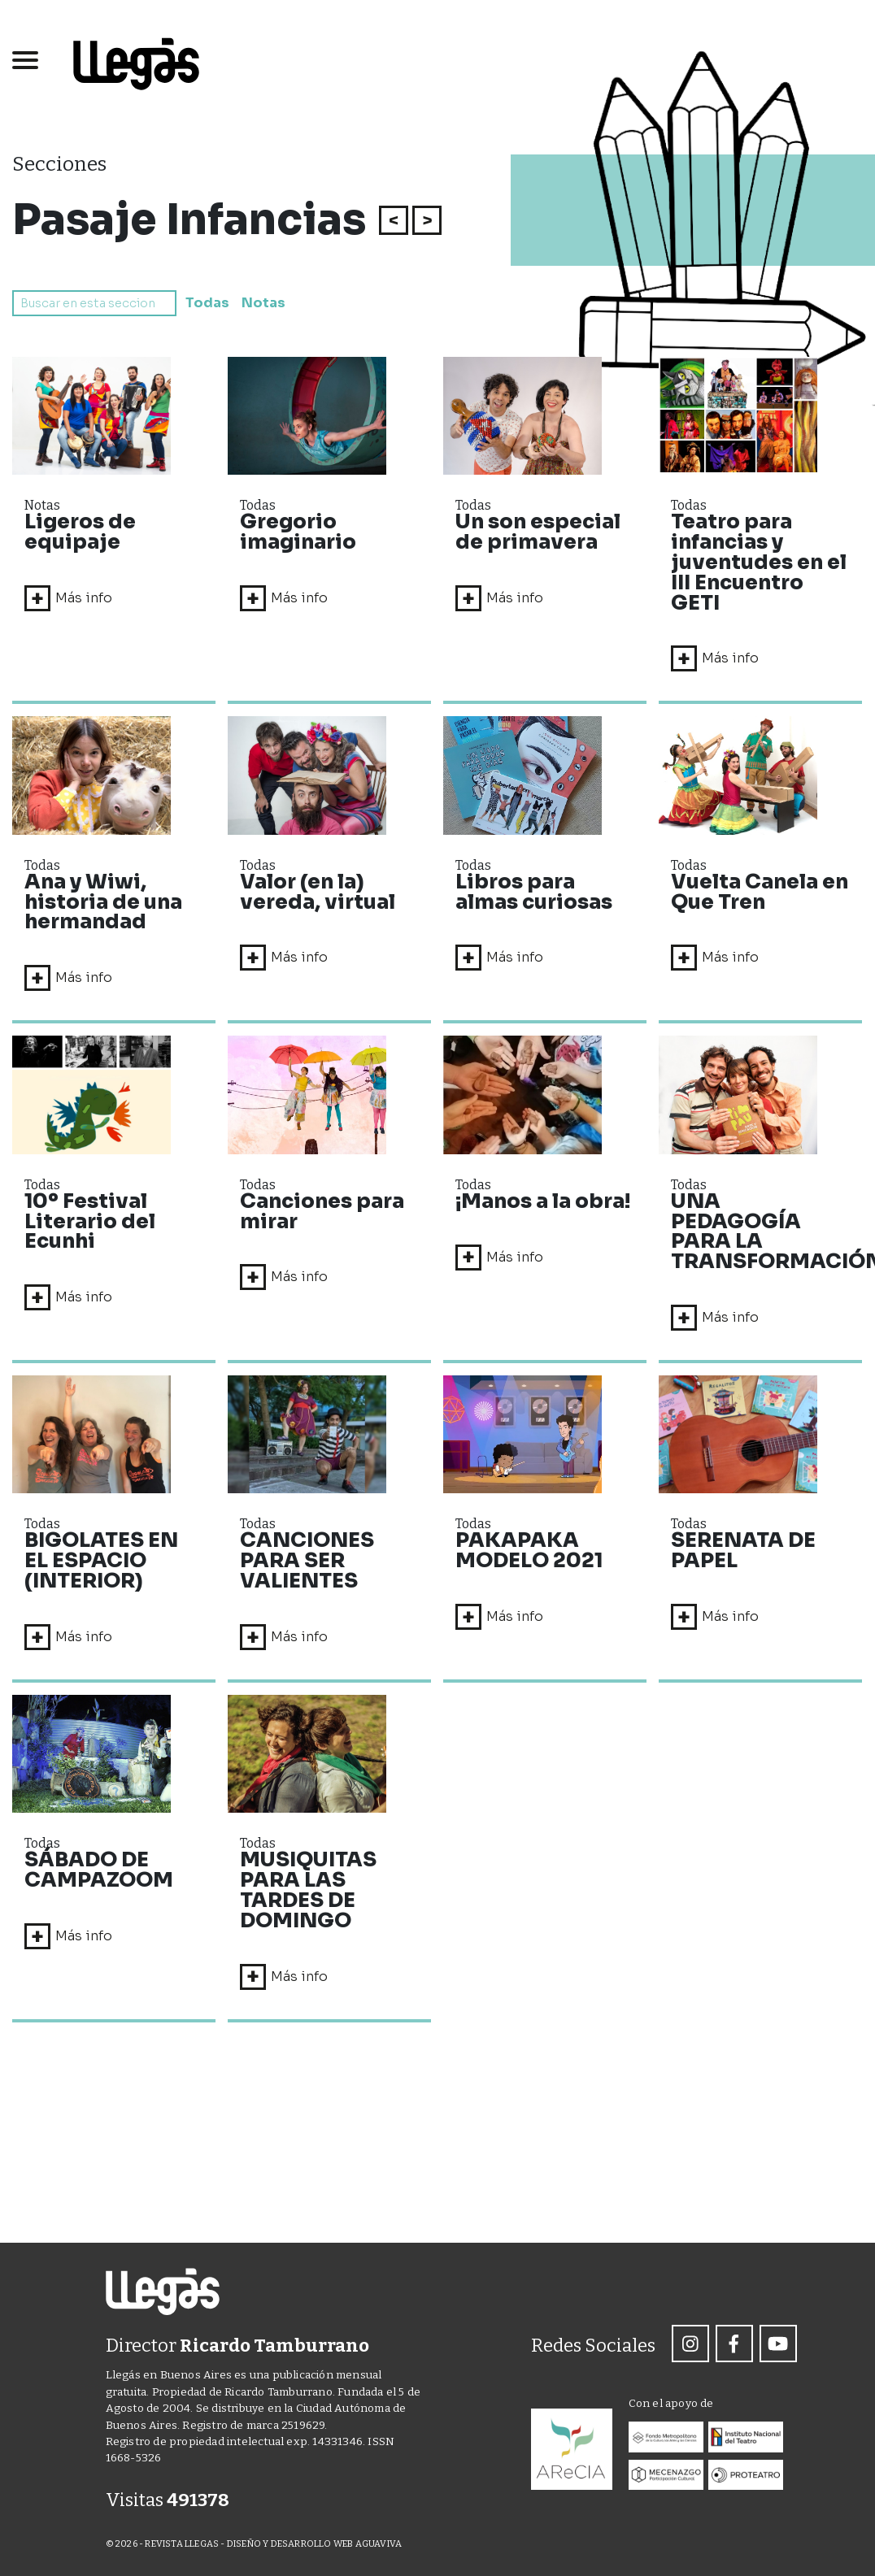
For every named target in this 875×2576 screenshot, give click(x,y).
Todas (206, 302)
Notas (261, 302)
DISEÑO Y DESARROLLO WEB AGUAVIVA (314, 2544)
